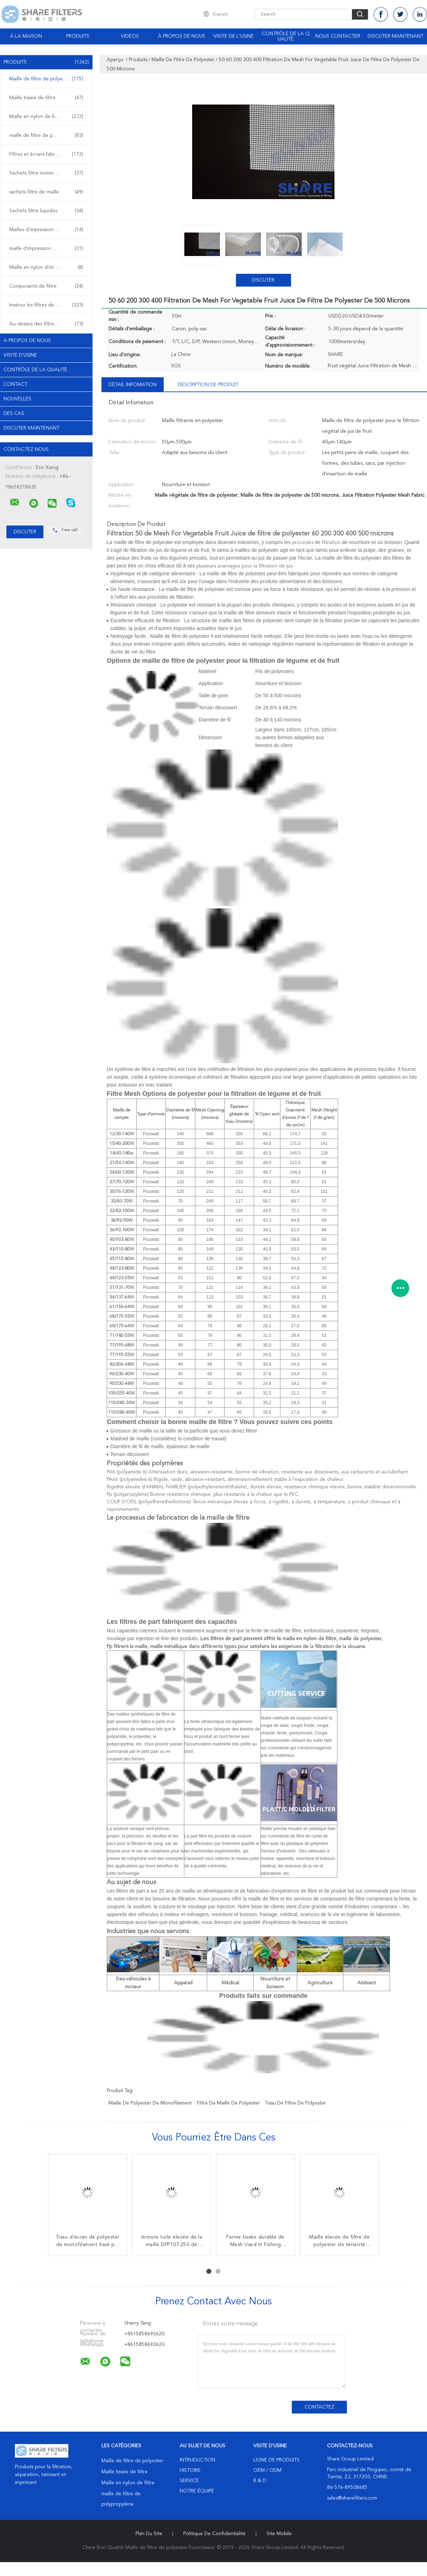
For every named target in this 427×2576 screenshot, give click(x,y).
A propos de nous (27, 340)
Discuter (263, 280)
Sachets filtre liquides (46, 210)
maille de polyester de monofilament (150, 2103)
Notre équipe (197, 2491)
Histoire (190, 2470)
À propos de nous (181, 36)
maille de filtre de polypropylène (46, 135)
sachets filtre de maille (46, 192)
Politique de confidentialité (214, 2533)
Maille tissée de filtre (46, 97)
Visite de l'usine (234, 36)
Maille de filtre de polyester (46, 78)
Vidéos (130, 36)
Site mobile (279, 2533)
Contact (15, 384)
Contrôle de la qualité (286, 36)
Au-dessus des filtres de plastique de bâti (48, 323)
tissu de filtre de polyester (295, 2103)
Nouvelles (17, 398)
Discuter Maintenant (395, 36)
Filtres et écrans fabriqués (46, 154)
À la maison (26, 36)
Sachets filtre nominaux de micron (47, 173)
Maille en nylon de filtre (46, 116)
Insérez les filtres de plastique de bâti (48, 305)
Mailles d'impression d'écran (46, 229)
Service (189, 2480)
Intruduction (197, 2460)
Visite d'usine (20, 355)
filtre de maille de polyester (228, 2103)
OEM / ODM (267, 2470)
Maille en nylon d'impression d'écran (48, 267)
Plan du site (149, 2533)
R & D (259, 2480)
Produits (77, 36)
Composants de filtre (46, 286)
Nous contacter (337, 36)
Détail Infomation (133, 384)
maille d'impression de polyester (46, 248)
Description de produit (208, 384)
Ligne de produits (276, 2460)
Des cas (14, 413)
